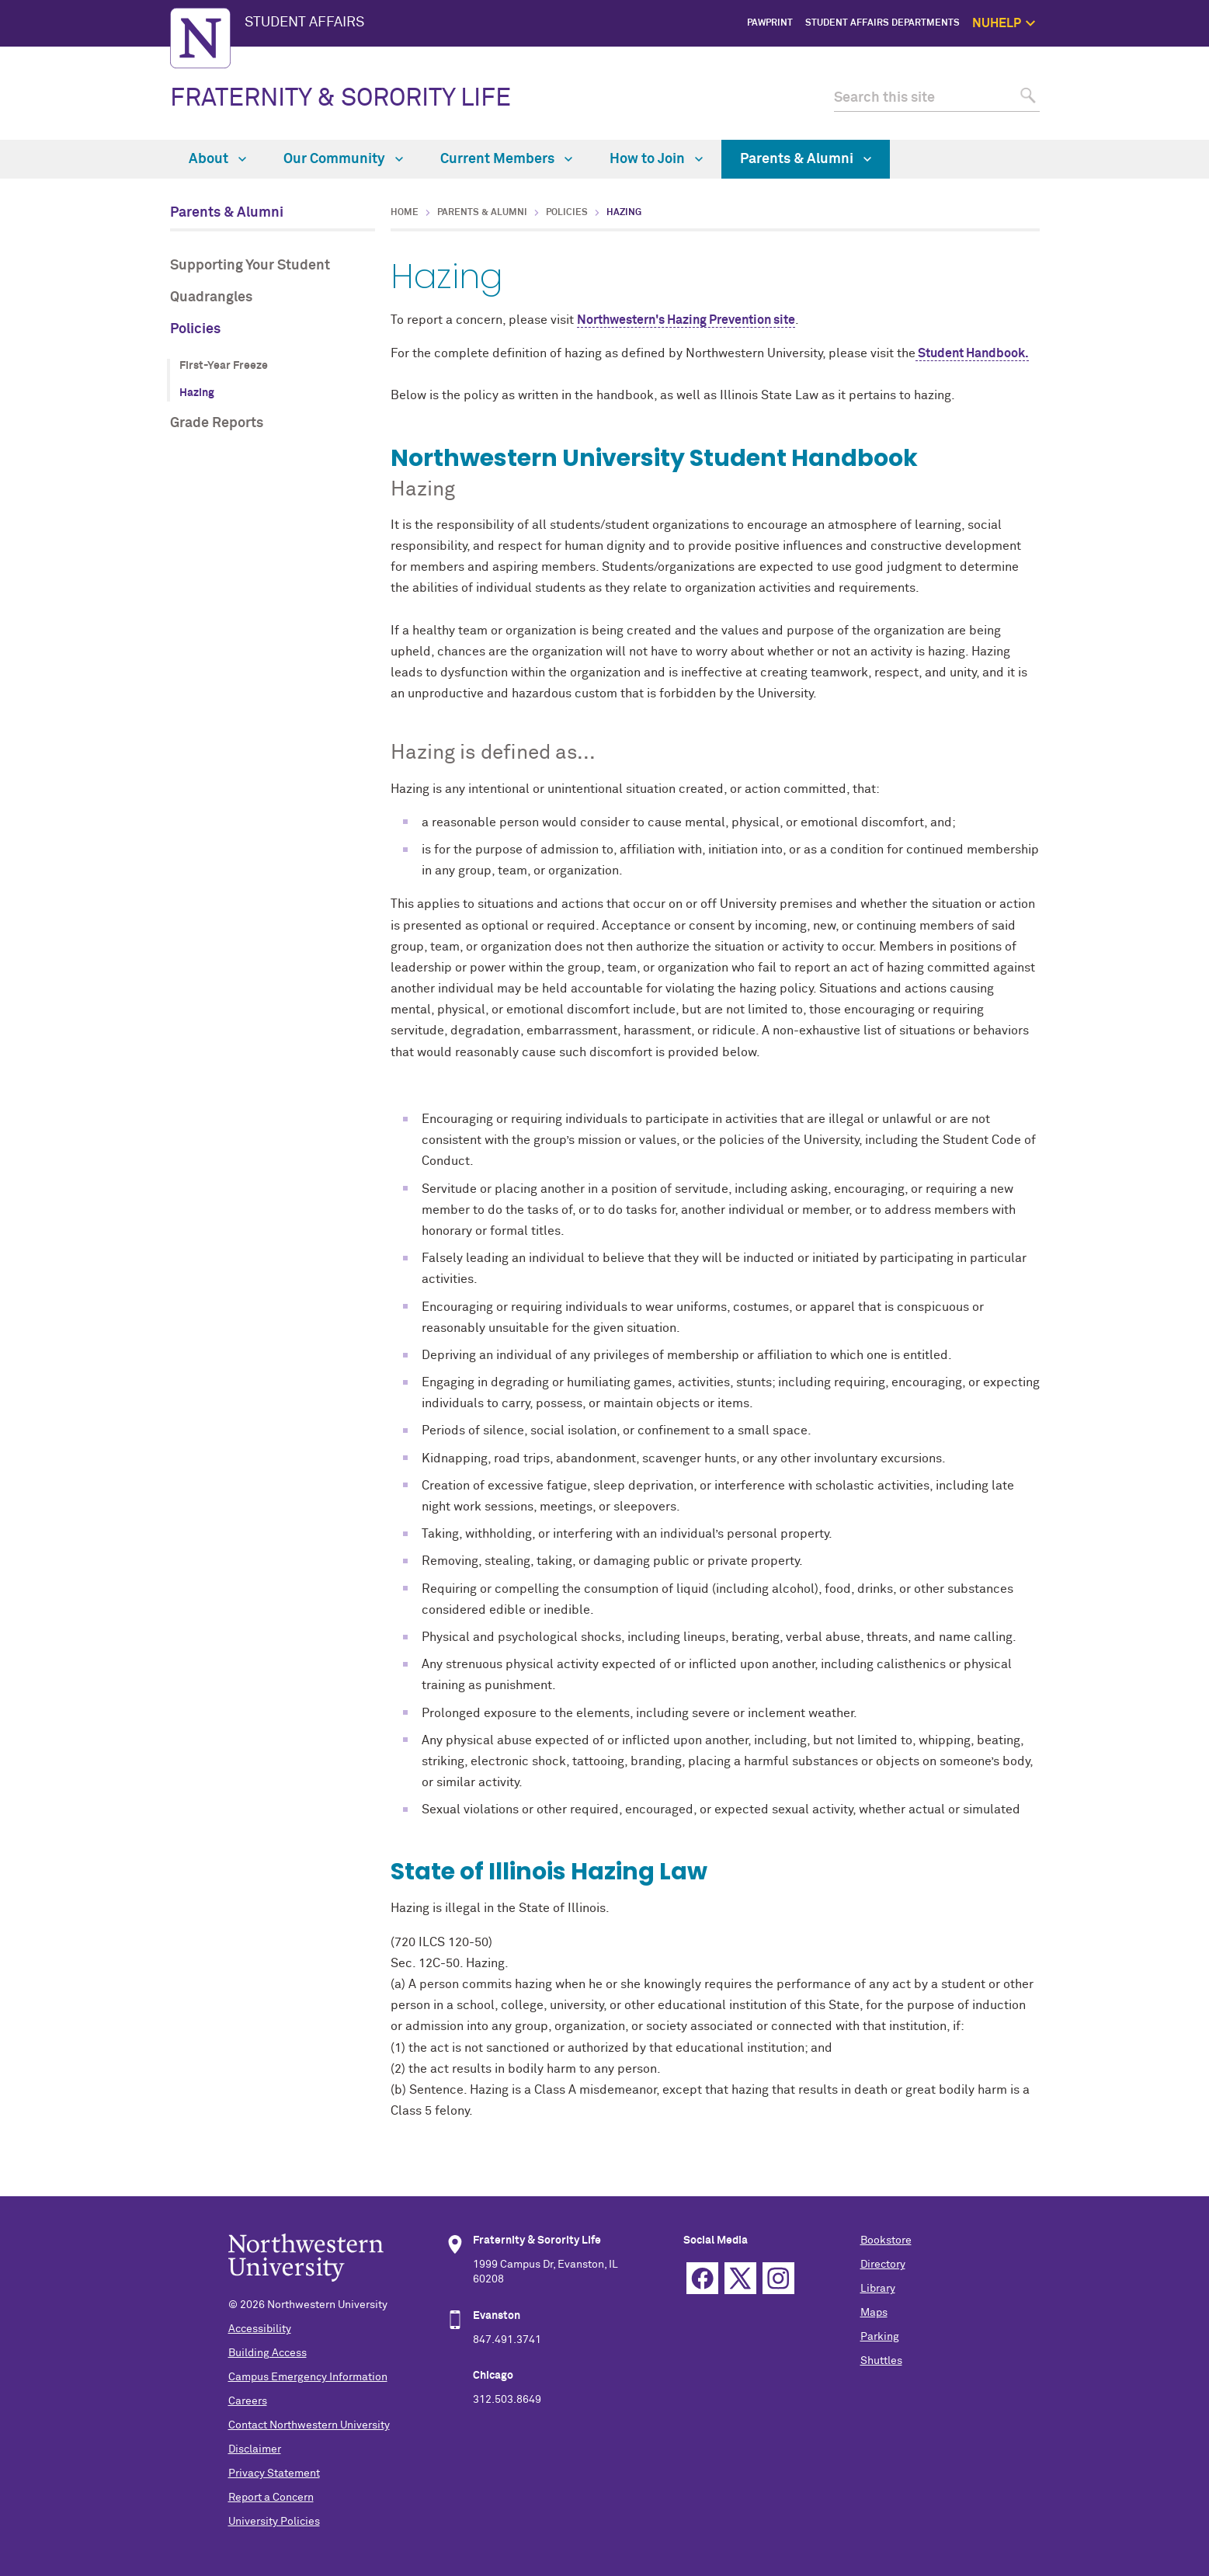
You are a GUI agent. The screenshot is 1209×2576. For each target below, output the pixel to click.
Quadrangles (211, 297)
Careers (247, 2401)
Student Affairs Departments (882, 23)
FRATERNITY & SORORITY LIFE (340, 98)
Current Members (506, 159)
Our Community (343, 159)
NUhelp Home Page (1098, 58)
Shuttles (881, 2360)
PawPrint (770, 23)
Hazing (196, 393)
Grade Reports (216, 423)
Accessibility (259, 2329)
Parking (879, 2336)
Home (405, 212)
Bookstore (886, 2240)
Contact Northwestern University (309, 2425)
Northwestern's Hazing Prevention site (686, 320)
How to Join (656, 159)
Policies (195, 329)
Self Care (1120, 110)
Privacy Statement (274, 2473)
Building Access (267, 2353)
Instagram (778, 2278)
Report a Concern (271, 2497)
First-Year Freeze (223, 365)
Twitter (740, 2278)
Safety (1126, 129)
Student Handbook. (972, 353)
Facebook (702, 2278)
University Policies (274, 2521)
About (217, 159)
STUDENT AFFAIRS (304, 23)
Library (877, 2288)
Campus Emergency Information (307, 2377)
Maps (874, 2312)
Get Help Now (1110, 75)
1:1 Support (1115, 93)
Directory (882, 2264)
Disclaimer (254, 2449)
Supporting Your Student (250, 266)
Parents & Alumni (805, 159)
